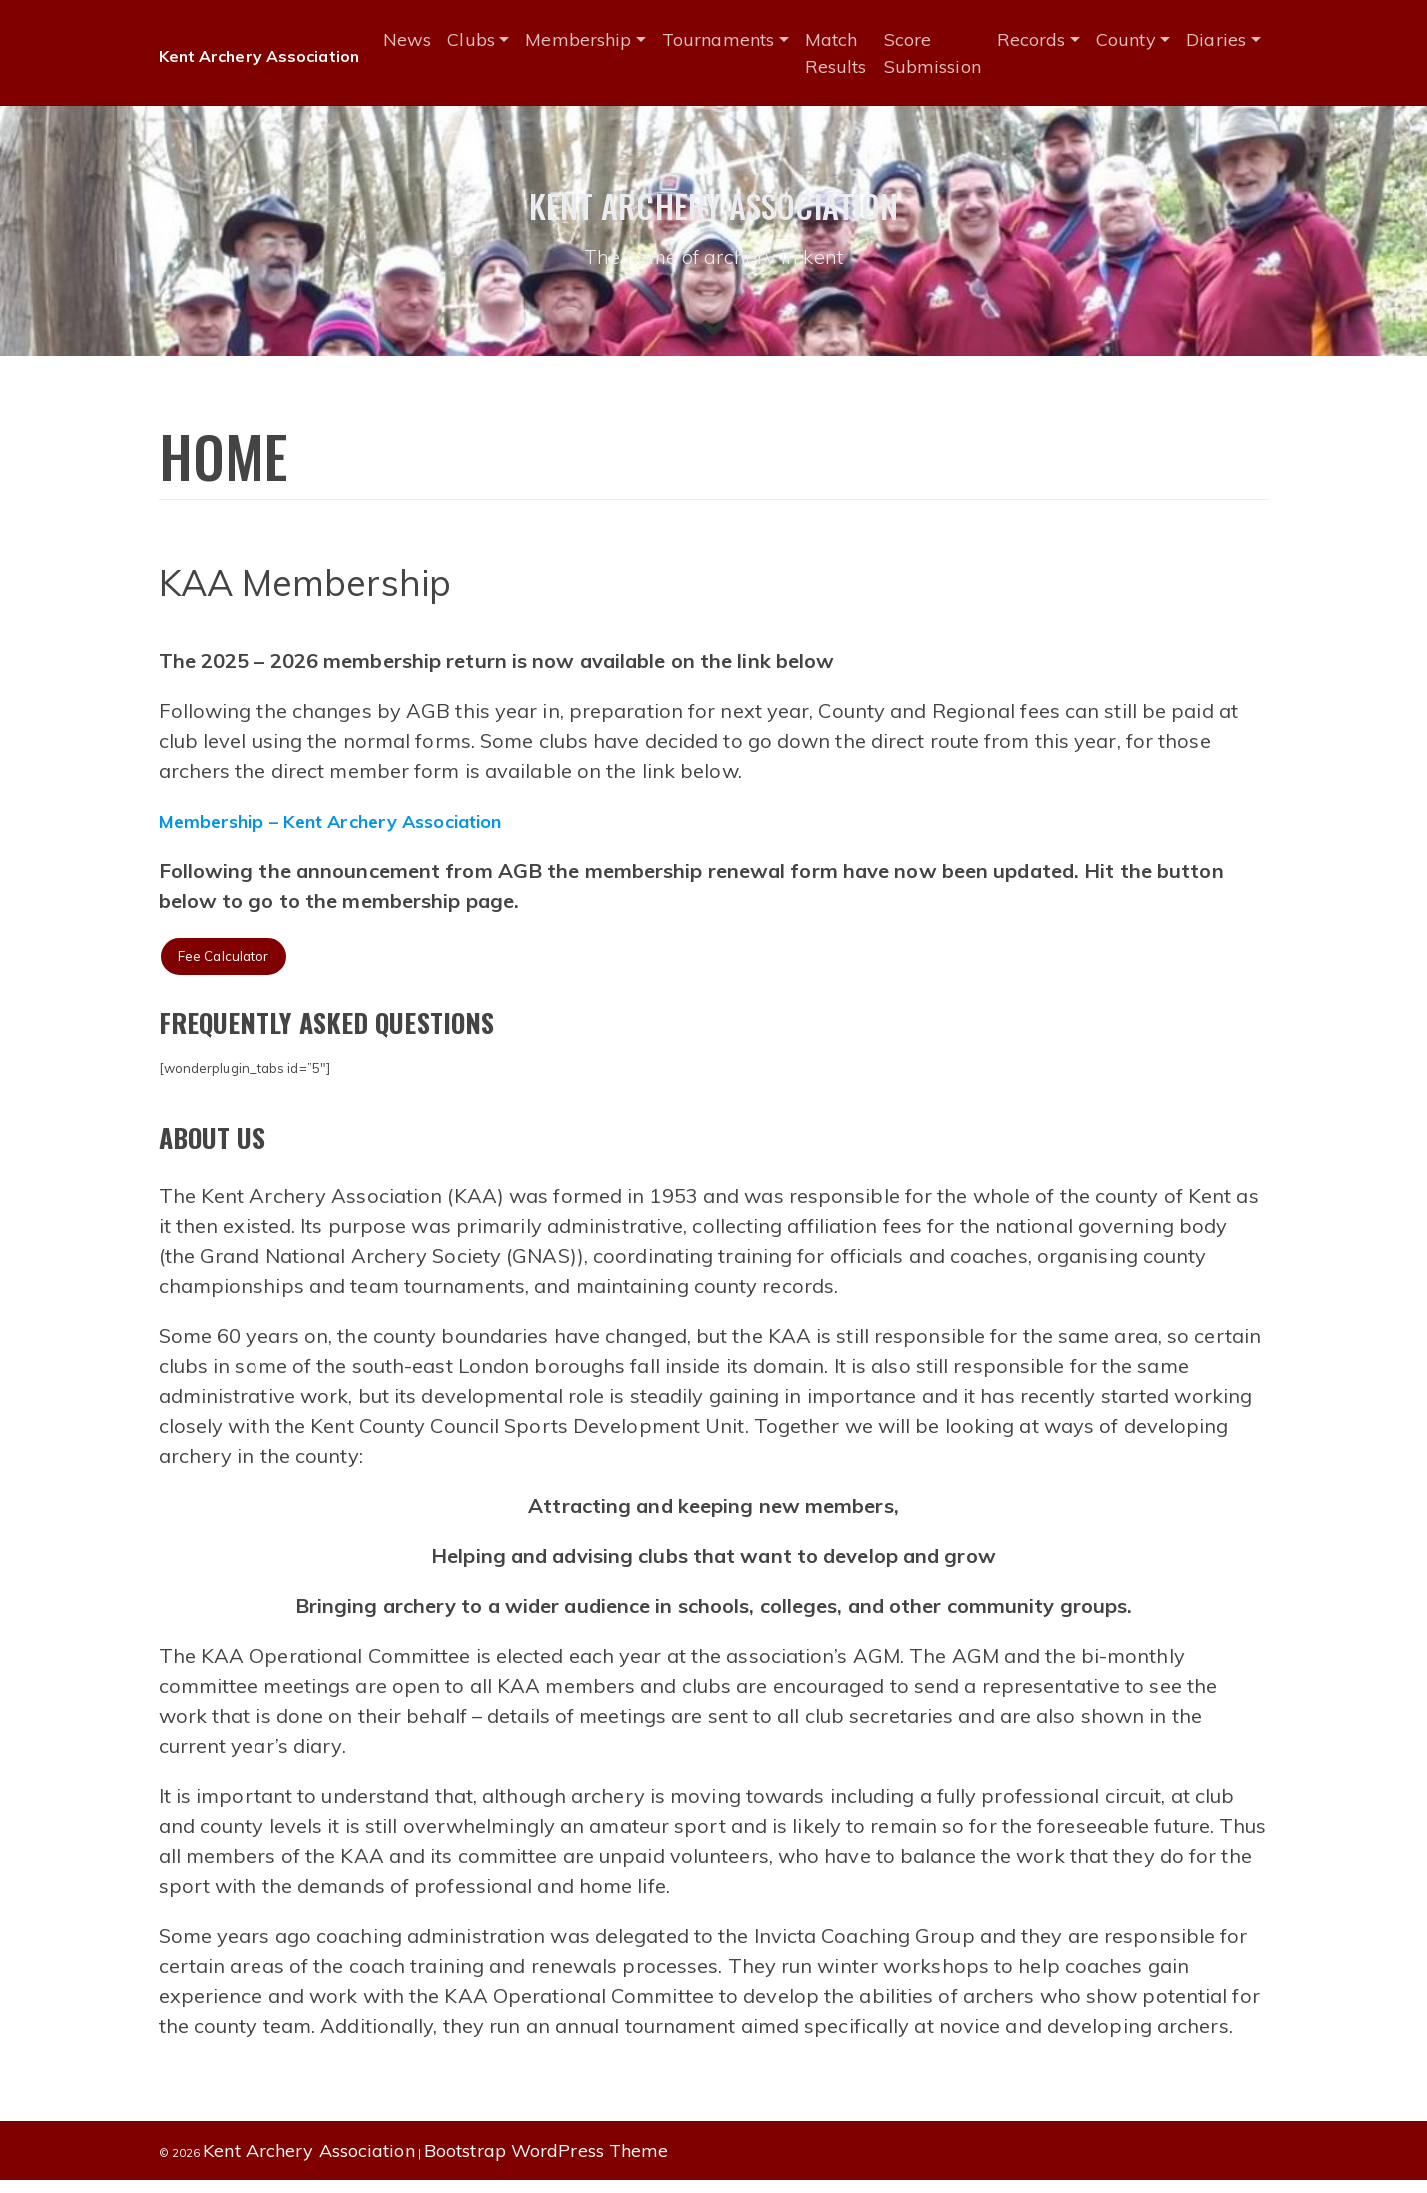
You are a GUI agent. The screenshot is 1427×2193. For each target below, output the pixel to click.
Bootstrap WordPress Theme (546, 2163)
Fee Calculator (229, 967)
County (1140, 39)
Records (1044, 39)
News (422, 39)
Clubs (486, 39)
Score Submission (945, 53)
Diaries (1230, 39)
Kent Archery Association (266, 55)
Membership (593, 39)
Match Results (851, 53)
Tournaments (733, 39)
